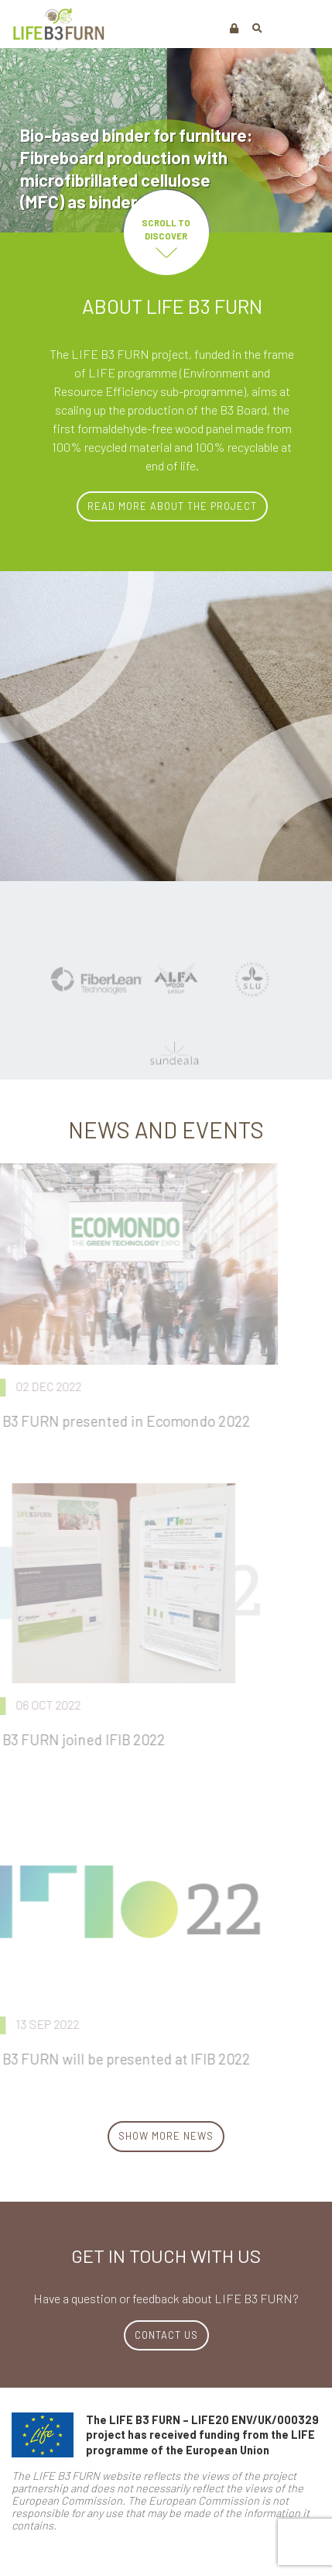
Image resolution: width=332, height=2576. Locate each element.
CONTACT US (166, 2335)
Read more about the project (172, 506)
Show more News (166, 2136)
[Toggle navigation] (302, 27)
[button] (257, 28)
